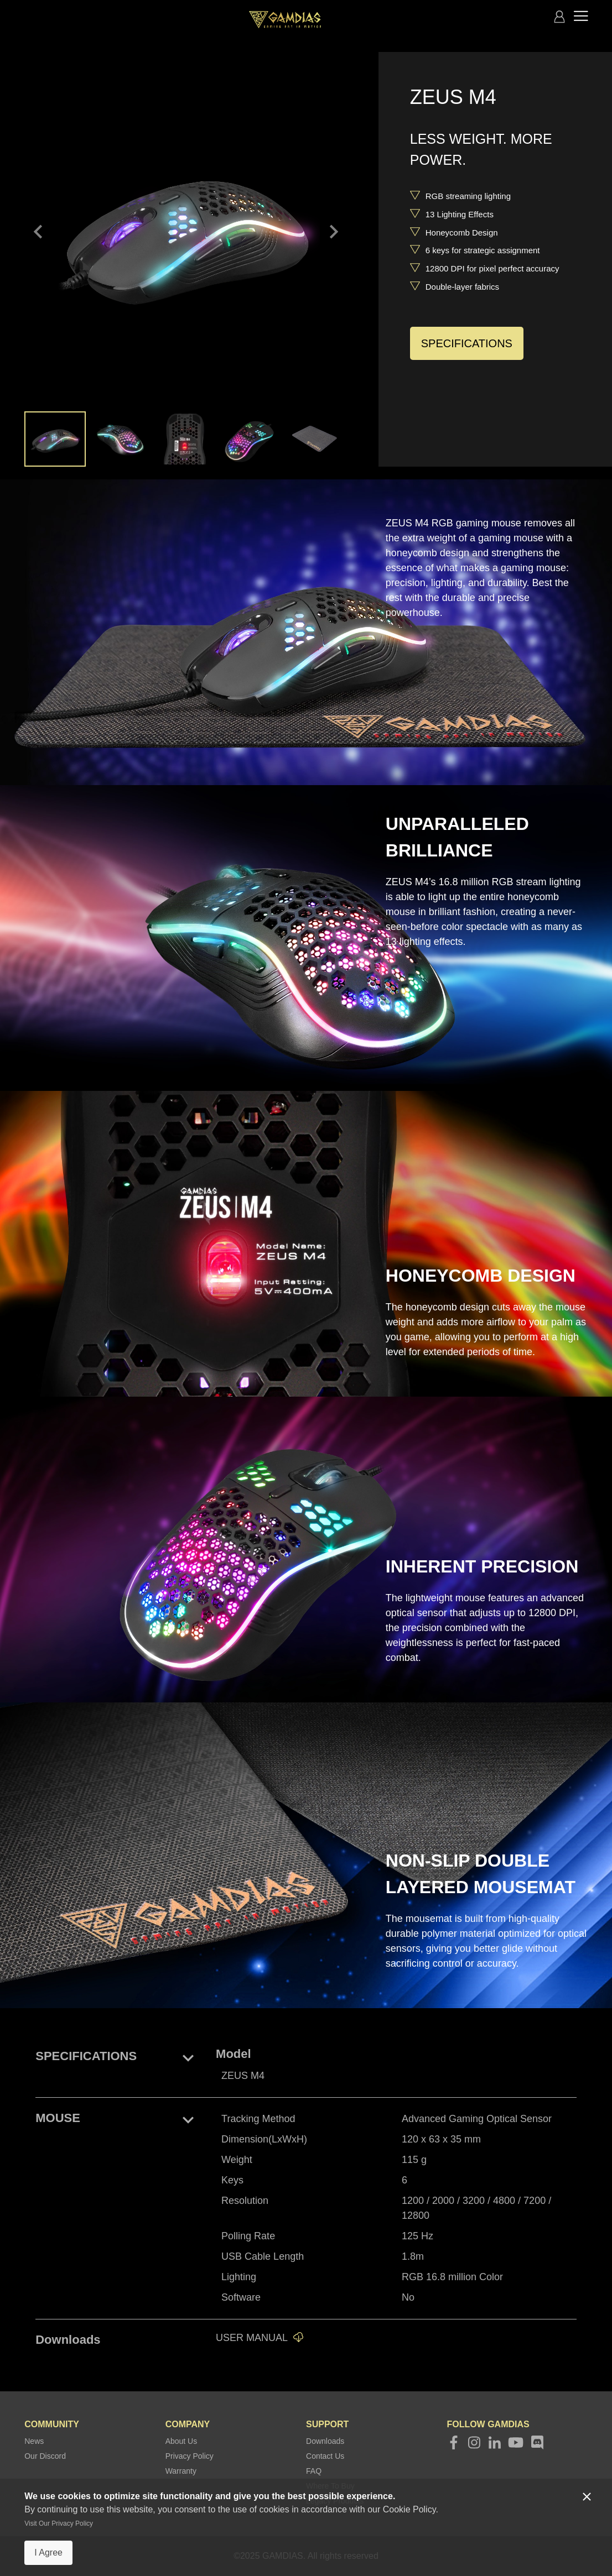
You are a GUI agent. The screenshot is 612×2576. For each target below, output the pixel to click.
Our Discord (45, 2456)
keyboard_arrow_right (334, 231)
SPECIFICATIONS (466, 343)
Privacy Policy (189, 2456)
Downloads (325, 2441)
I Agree (48, 2552)
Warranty (180, 2471)
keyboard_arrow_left (38, 231)
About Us (181, 2441)
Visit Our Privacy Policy (58, 2523)
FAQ (313, 2471)
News (34, 2441)
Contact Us (325, 2456)
